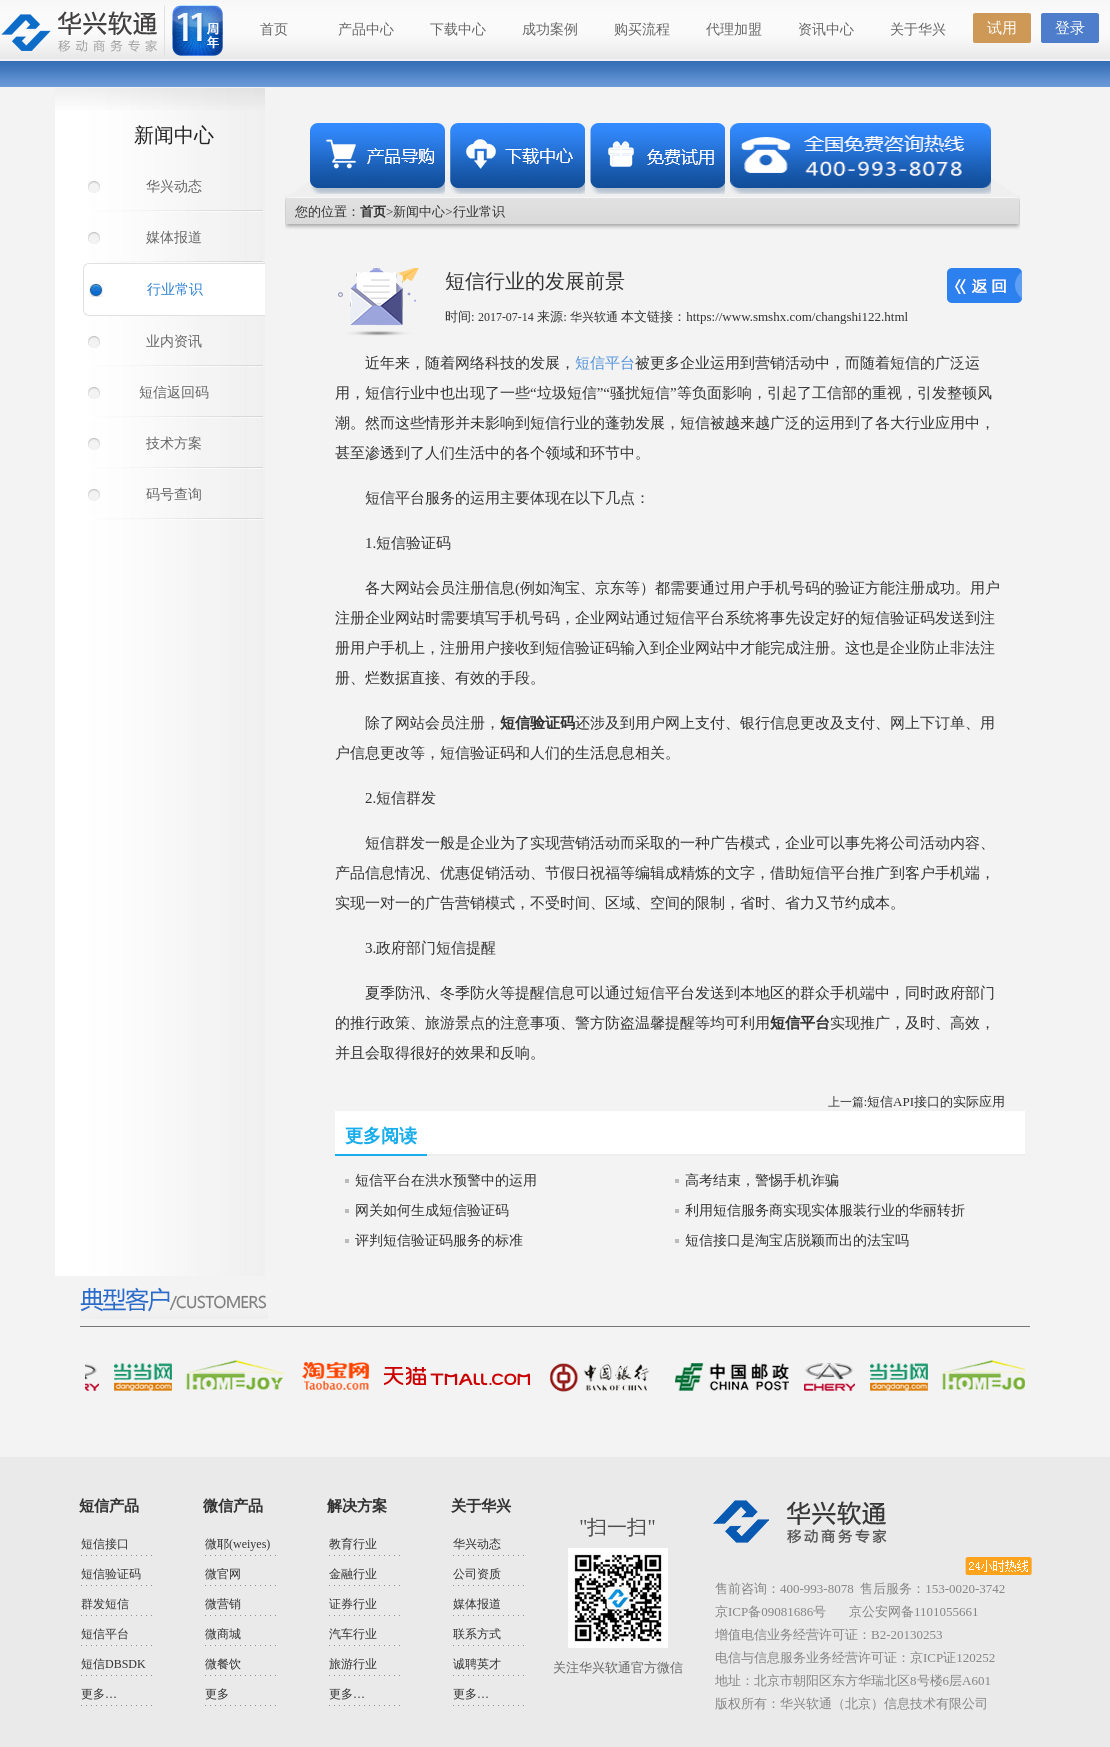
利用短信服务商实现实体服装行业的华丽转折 (825, 1210)
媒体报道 (174, 237)
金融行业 (353, 1574)
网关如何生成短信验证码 (432, 1210)
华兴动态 (174, 186)
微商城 (223, 1634)
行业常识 (175, 289)
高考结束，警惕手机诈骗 (762, 1180)
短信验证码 (111, 1574)
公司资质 (477, 1574)
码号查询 (174, 494)
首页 (274, 29)
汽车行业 (353, 1634)
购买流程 (642, 29)
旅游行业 (353, 1664)
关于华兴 (918, 29)
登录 (1070, 28)
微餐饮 (223, 1664)
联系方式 (477, 1634)
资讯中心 (826, 29)
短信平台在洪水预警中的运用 (446, 1180)
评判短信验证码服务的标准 (439, 1240)
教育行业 (353, 1544)
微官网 (223, 1574)
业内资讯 (174, 341)
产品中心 (366, 29)
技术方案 (174, 443)
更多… (99, 1694)
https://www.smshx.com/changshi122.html (797, 316)
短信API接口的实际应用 (936, 1101)
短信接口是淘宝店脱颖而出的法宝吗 (797, 1240)
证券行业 (353, 1604)
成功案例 (550, 29)
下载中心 (458, 29)
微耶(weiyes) (237, 1544)
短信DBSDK (113, 1664)
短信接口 (105, 1544)
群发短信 (105, 1604)
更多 (217, 1694)
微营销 (223, 1604)
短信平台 (605, 363)
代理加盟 (734, 29)
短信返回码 (174, 392)
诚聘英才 (477, 1664)
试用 (1002, 28)
